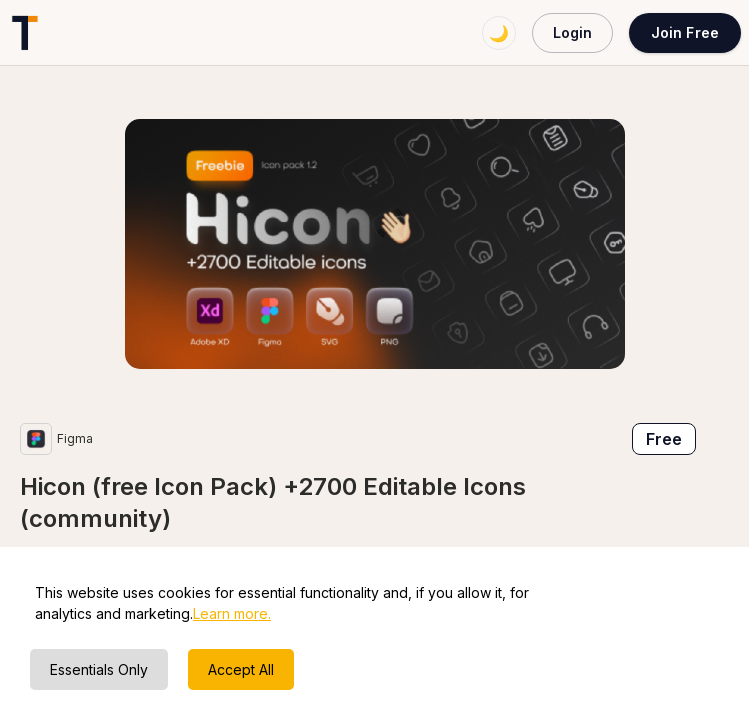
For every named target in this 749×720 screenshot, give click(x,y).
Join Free (685, 32)
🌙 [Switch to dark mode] (499, 33)
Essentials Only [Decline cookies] (99, 669)
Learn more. (232, 613)
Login (572, 32)
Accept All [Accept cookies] (241, 669)
